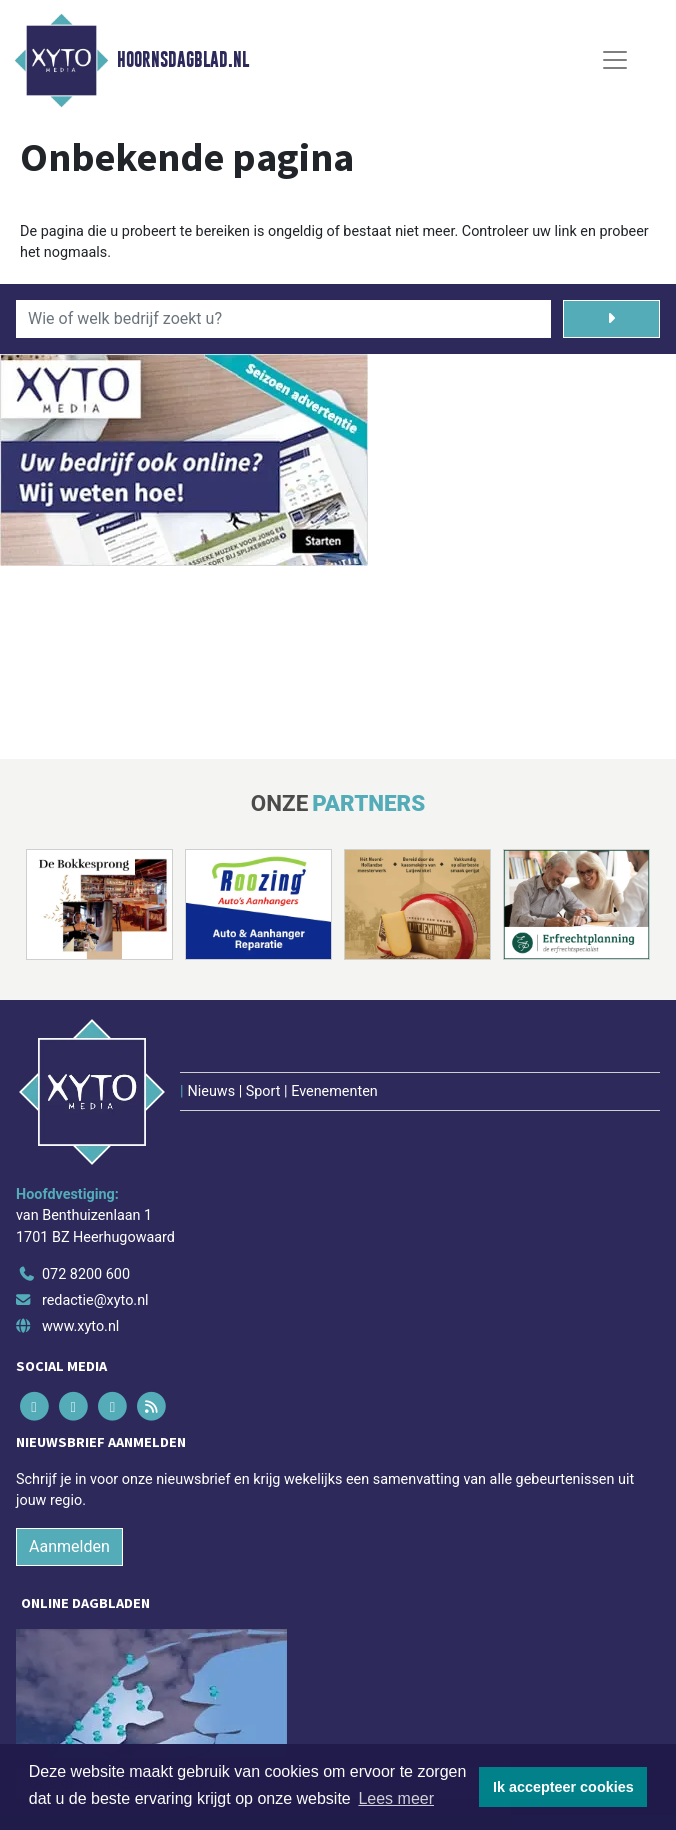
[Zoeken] (611, 319)
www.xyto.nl (80, 1326)
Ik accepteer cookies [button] (563, 1787)
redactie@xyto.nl (95, 1300)
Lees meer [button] (396, 1798)
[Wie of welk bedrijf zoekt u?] (283, 319)
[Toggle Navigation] (615, 60)
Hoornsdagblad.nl (183, 60)
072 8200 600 (86, 1274)
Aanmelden (69, 1546)
